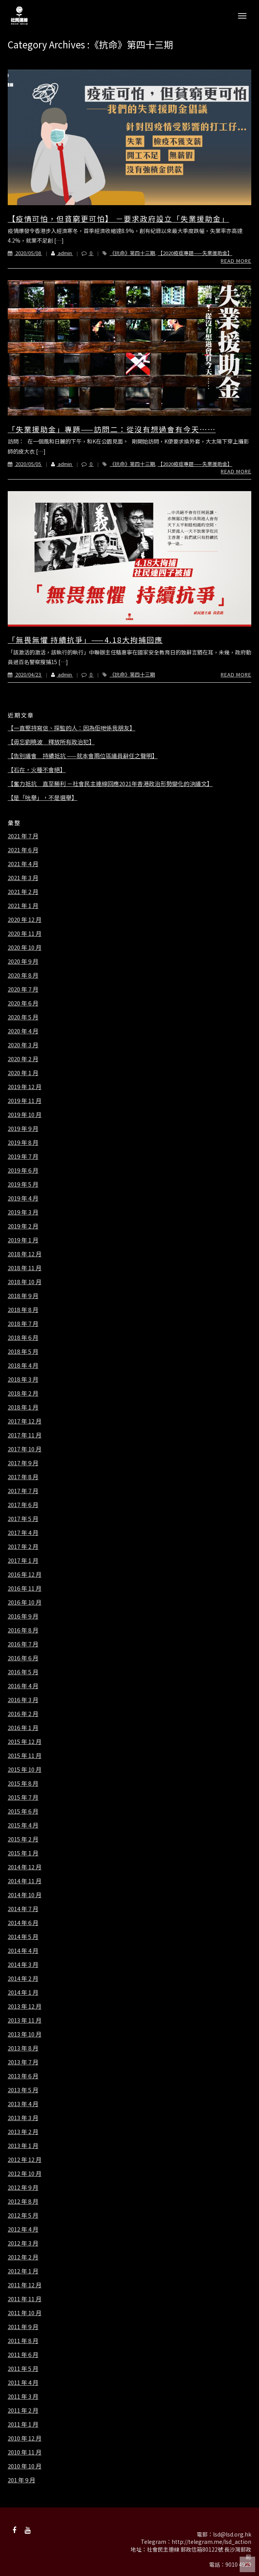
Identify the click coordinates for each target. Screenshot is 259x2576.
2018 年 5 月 (23, 1351)
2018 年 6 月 (23, 1337)
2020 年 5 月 (23, 1017)
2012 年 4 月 (23, 2229)
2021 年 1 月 (23, 905)
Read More (236, 260)
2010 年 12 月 (24, 2438)
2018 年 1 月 (23, 1407)
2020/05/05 (25, 464)
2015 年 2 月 (23, 1839)
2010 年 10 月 (24, 2466)
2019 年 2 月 (23, 1226)
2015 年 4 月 (23, 1825)
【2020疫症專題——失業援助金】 (195, 253)
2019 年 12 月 (24, 1087)
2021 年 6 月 (23, 850)
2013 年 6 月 (23, 2076)
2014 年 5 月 (23, 1937)
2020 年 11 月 (24, 933)
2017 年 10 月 (24, 1449)
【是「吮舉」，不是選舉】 (42, 798)
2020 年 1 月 (23, 1073)
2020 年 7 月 (23, 989)
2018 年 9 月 (23, 1296)
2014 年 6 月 (23, 1923)
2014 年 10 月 (24, 1895)
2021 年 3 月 (23, 878)
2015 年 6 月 (23, 1811)
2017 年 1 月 (23, 1560)
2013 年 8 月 (23, 2048)
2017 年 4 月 (23, 1532)
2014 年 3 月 (23, 1964)
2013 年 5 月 (23, 2090)
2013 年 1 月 (23, 2146)
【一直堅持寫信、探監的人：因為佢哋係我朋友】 (71, 728)
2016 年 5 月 (23, 1672)
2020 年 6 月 (23, 1003)
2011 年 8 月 (23, 2341)
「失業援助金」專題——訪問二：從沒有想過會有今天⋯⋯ (112, 429)
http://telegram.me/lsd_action (211, 2541)
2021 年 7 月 (23, 836)
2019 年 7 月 (23, 1156)
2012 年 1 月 (23, 2271)
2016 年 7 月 (23, 1644)
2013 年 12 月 (24, 2006)
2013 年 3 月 (23, 2118)
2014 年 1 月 (23, 1992)
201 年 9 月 (21, 2480)
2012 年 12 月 (24, 2159)
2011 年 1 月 (23, 2424)
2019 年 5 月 (23, 1184)
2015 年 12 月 (24, 1741)
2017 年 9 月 (23, 1463)
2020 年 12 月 (24, 919)
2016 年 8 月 (23, 1630)
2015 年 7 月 (23, 1797)
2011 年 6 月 (23, 2354)
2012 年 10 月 (24, 2173)
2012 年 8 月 (23, 2201)
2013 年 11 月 (24, 2020)
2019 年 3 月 (23, 1212)
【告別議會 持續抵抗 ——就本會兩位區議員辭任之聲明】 (83, 756)
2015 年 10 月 (24, 1769)
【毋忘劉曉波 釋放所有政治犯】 (51, 742)
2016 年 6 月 (23, 1658)
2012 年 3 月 (23, 2243)
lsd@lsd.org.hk (232, 2534)
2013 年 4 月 (23, 2104)
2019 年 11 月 (24, 1101)
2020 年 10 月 (24, 947)
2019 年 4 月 (23, 1198)
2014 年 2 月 (23, 1978)
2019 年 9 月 (23, 1128)
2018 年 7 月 (23, 1323)
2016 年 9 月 (23, 1616)
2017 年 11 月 (24, 1435)
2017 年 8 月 (23, 1477)
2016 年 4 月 (23, 1686)
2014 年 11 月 (24, 1881)
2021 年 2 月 (23, 892)
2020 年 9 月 (23, 961)
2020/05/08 (25, 253)
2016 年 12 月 (24, 1574)
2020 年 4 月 (23, 1031)
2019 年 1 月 (23, 1240)
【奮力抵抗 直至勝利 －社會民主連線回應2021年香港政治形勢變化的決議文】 (110, 784)
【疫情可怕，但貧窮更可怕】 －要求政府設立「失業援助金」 (118, 218)
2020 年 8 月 (23, 975)
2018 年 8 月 (23, 1310)
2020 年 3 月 (23, 1045)
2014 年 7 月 (23, 1909)
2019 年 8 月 (23, 1142)
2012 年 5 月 (23, 2215)
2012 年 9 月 (23, 2187)
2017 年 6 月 (23, 1505)
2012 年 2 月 (23, 2257)
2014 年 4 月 (23, 1950)
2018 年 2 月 (23, 1393)
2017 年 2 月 (23, 1546)
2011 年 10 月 (24, 2313)
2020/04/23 (25, 674)
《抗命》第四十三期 (132, 253)
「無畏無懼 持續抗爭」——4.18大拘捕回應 (85, 639)
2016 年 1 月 (23, 1728)
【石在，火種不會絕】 (37, 770)
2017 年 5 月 (23, 1519)
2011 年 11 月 (24, 2299)
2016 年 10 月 (24, 1602)
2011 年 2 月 (23, 2410)
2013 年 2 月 (23, 2132)
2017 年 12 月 (24, 1421)
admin (57, 253)
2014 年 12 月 (24, 1867)
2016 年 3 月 (23, 1700)
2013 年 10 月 (24, 2034)
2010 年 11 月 (24, 2452)
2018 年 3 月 (23, 1379)
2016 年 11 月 (24, 1588)
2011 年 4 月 (23, 2382)
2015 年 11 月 (24, 1755)
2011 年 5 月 (23, 2368)
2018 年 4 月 (23, 1365)
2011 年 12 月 (24, 2285)
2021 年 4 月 (23, 864)
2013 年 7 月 (23, 2062)
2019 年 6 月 (23, 1170)
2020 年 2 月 (23, 1059)
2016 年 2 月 (23, 1714)
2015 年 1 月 (23, 1853)
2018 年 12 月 (24, 1254)
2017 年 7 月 (23, 1491)
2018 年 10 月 (24, 1282)
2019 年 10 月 (24, 1114)
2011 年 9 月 (23, 2327)
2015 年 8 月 (23, 1783)
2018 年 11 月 (24, 1268)
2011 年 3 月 (23, 2396)
